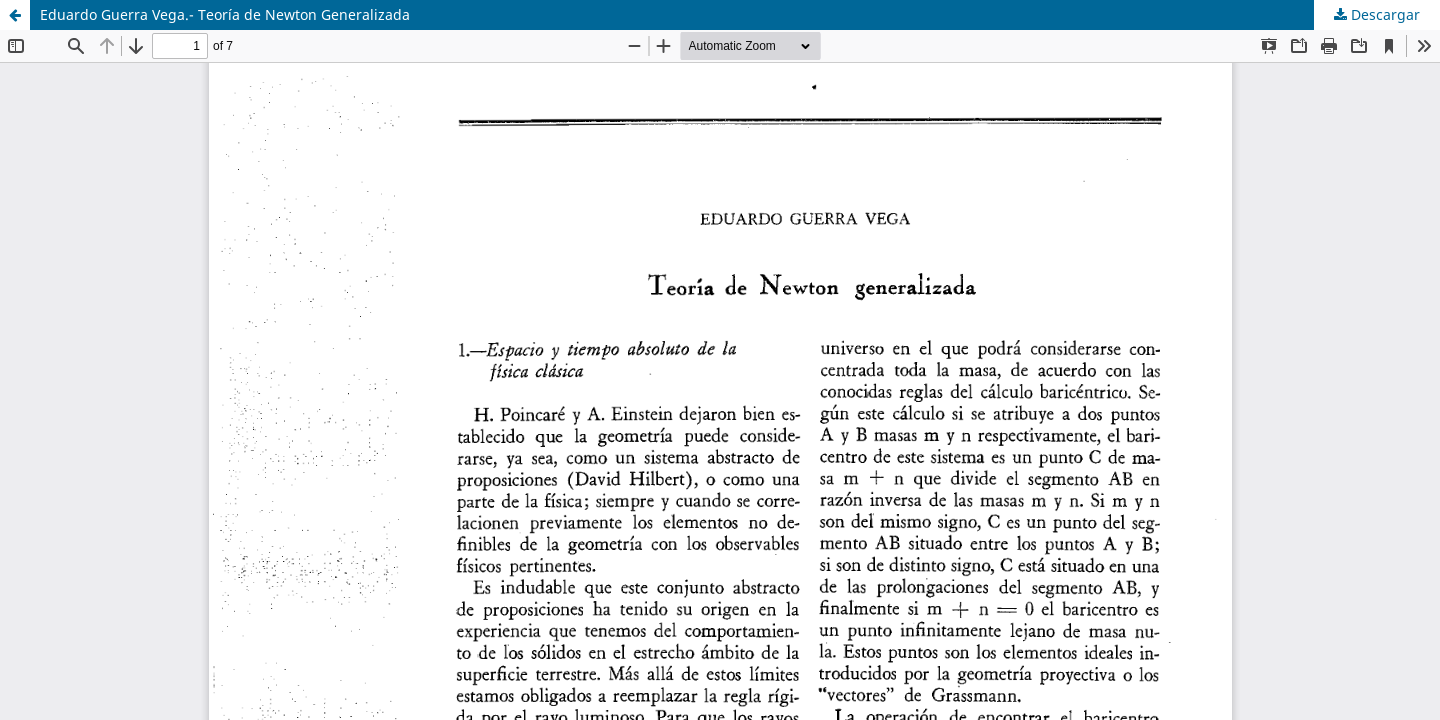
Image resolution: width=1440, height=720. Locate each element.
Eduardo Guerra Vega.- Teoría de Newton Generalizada (225, 14)
